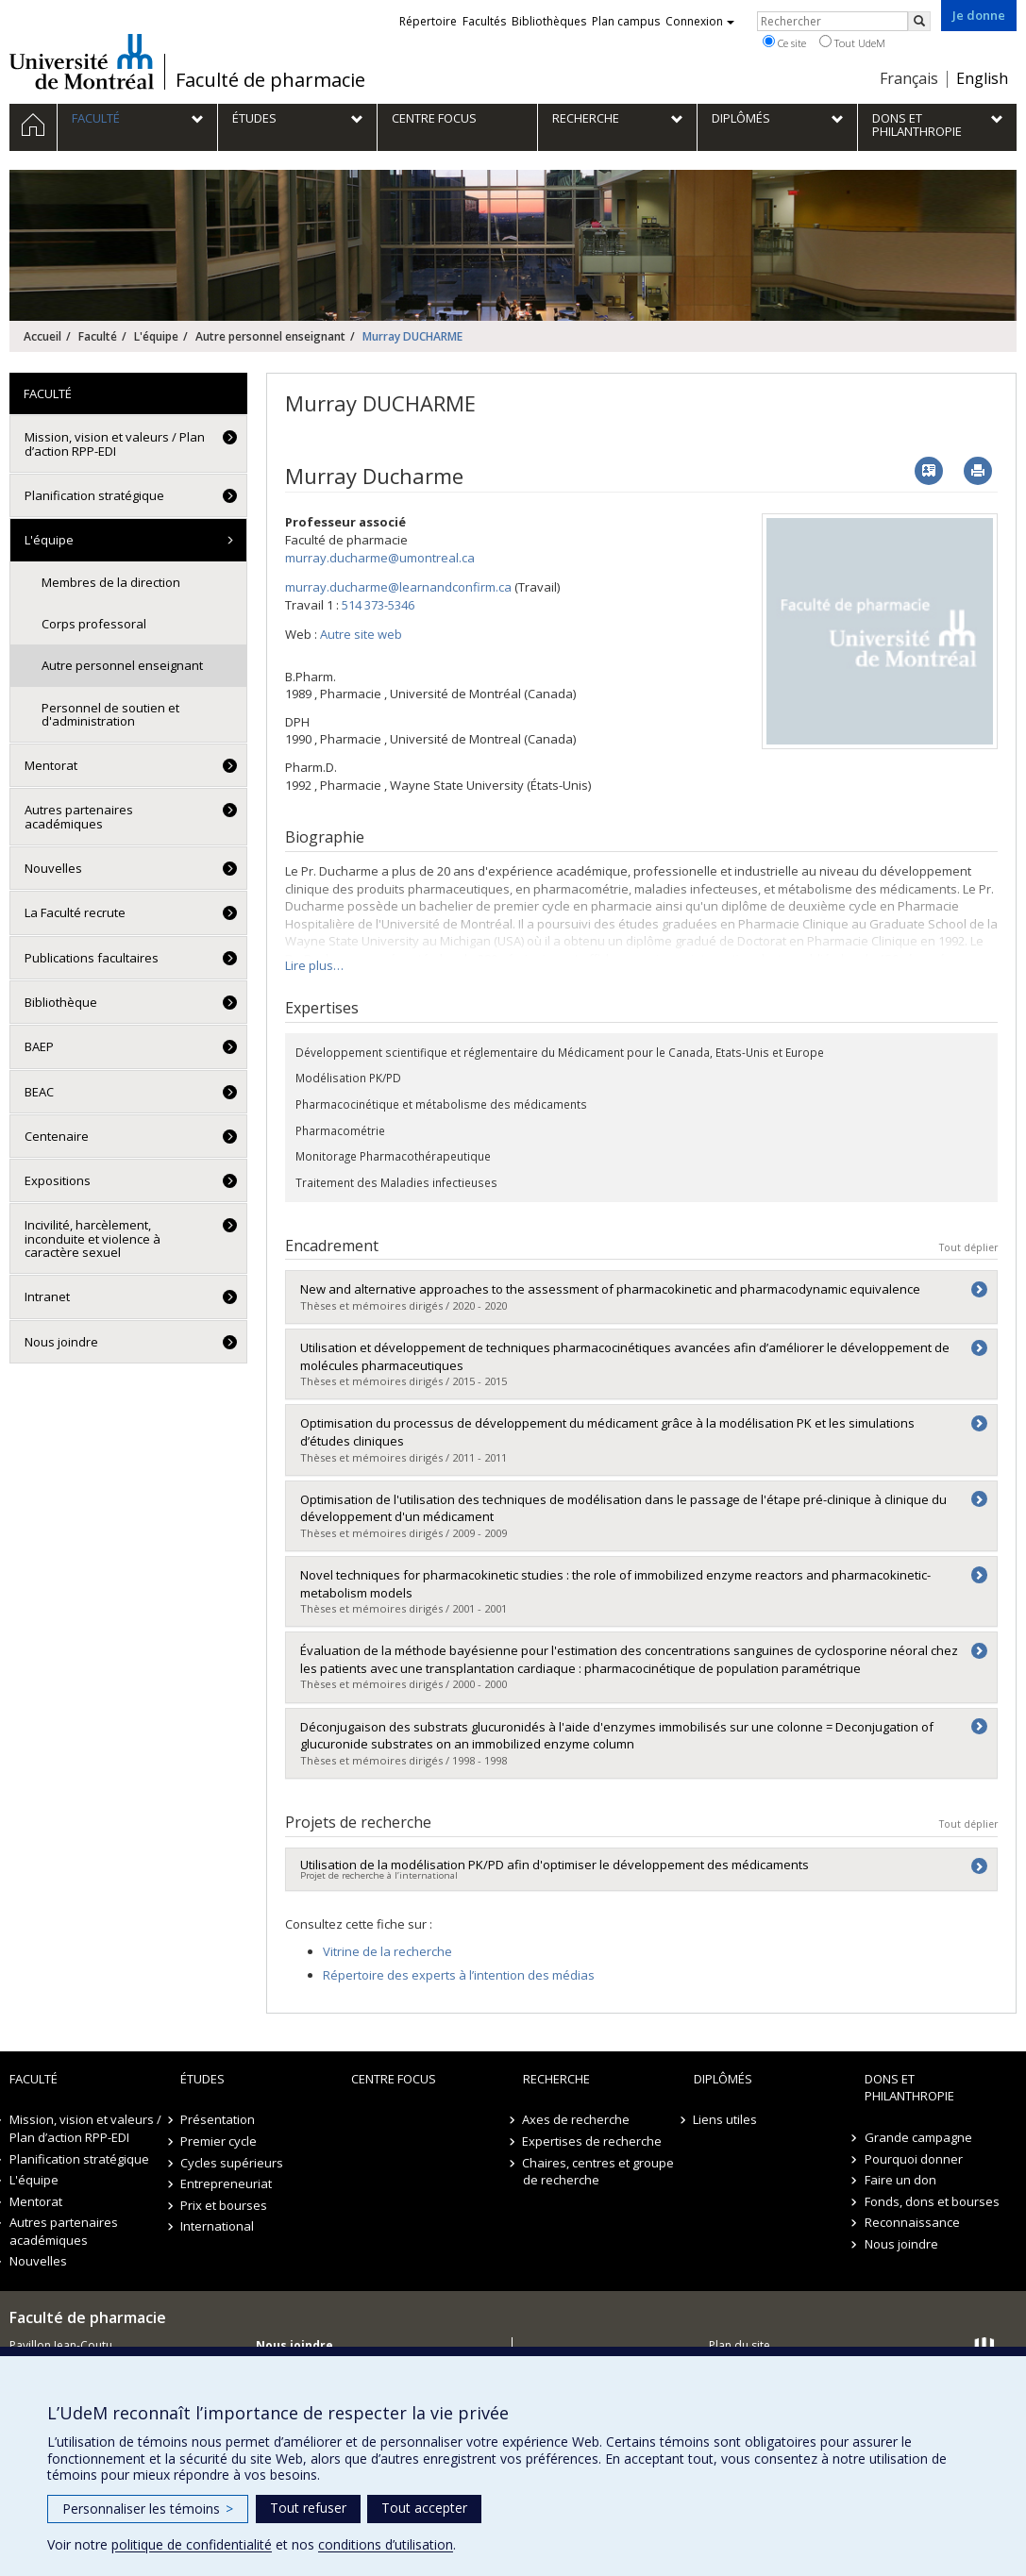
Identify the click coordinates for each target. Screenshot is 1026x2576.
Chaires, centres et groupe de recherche (599, 2171)
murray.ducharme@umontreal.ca (380, 557)
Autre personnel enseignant (270, 336)
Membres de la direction (111, 582)
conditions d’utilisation (385, 2544)
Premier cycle (218, 2141)
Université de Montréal (81, 61)
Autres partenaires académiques (79, 816)
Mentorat (51, 765)
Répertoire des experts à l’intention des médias (459, 1974)
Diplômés (723, 2078)
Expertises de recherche (593, 2141)
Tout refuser (308, 2508)
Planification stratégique (94, 495)
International (217, 2225)
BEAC (39, 1091)
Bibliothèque (61, 1002)
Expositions (58, 1180)
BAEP (39, 1046)
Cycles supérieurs (231, 2162)
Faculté (97, 336)
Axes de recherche (577, 2119)
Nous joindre (61, 1341)
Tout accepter (424, 2508)
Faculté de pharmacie (270, 80)
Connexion (699, 21)
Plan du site (739, 2345)
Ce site (784, 42)
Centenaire (57, 1136)
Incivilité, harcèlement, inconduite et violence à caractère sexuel (92, 1238)
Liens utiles (726, 2119)
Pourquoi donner (914, 2158)
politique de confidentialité (191, 2544)
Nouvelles (53, 868)
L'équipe (156, 336)
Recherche (556, 2078)
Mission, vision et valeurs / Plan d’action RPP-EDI (115, 443)
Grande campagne (918, 2137)
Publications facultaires (92, 957)
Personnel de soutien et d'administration (110, 714)
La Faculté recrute (75, 912)
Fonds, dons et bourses (932, 2201)
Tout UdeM (852, 42)
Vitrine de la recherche (387, 1951)
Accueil (42, 336)
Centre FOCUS (393, 2078)
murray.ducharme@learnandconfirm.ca (398, 586)
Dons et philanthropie (909, 2087)
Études (202, 2078)
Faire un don (900, 2179)
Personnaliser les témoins (147, 2508)
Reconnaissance (912, 2222)
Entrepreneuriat (226, 2183)
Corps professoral (94, 623)
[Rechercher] (919, 21)
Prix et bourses (223, 2205)
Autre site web (361, 634)
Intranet (47, 1296)
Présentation (217, 2119)
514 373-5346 (378, 604)
